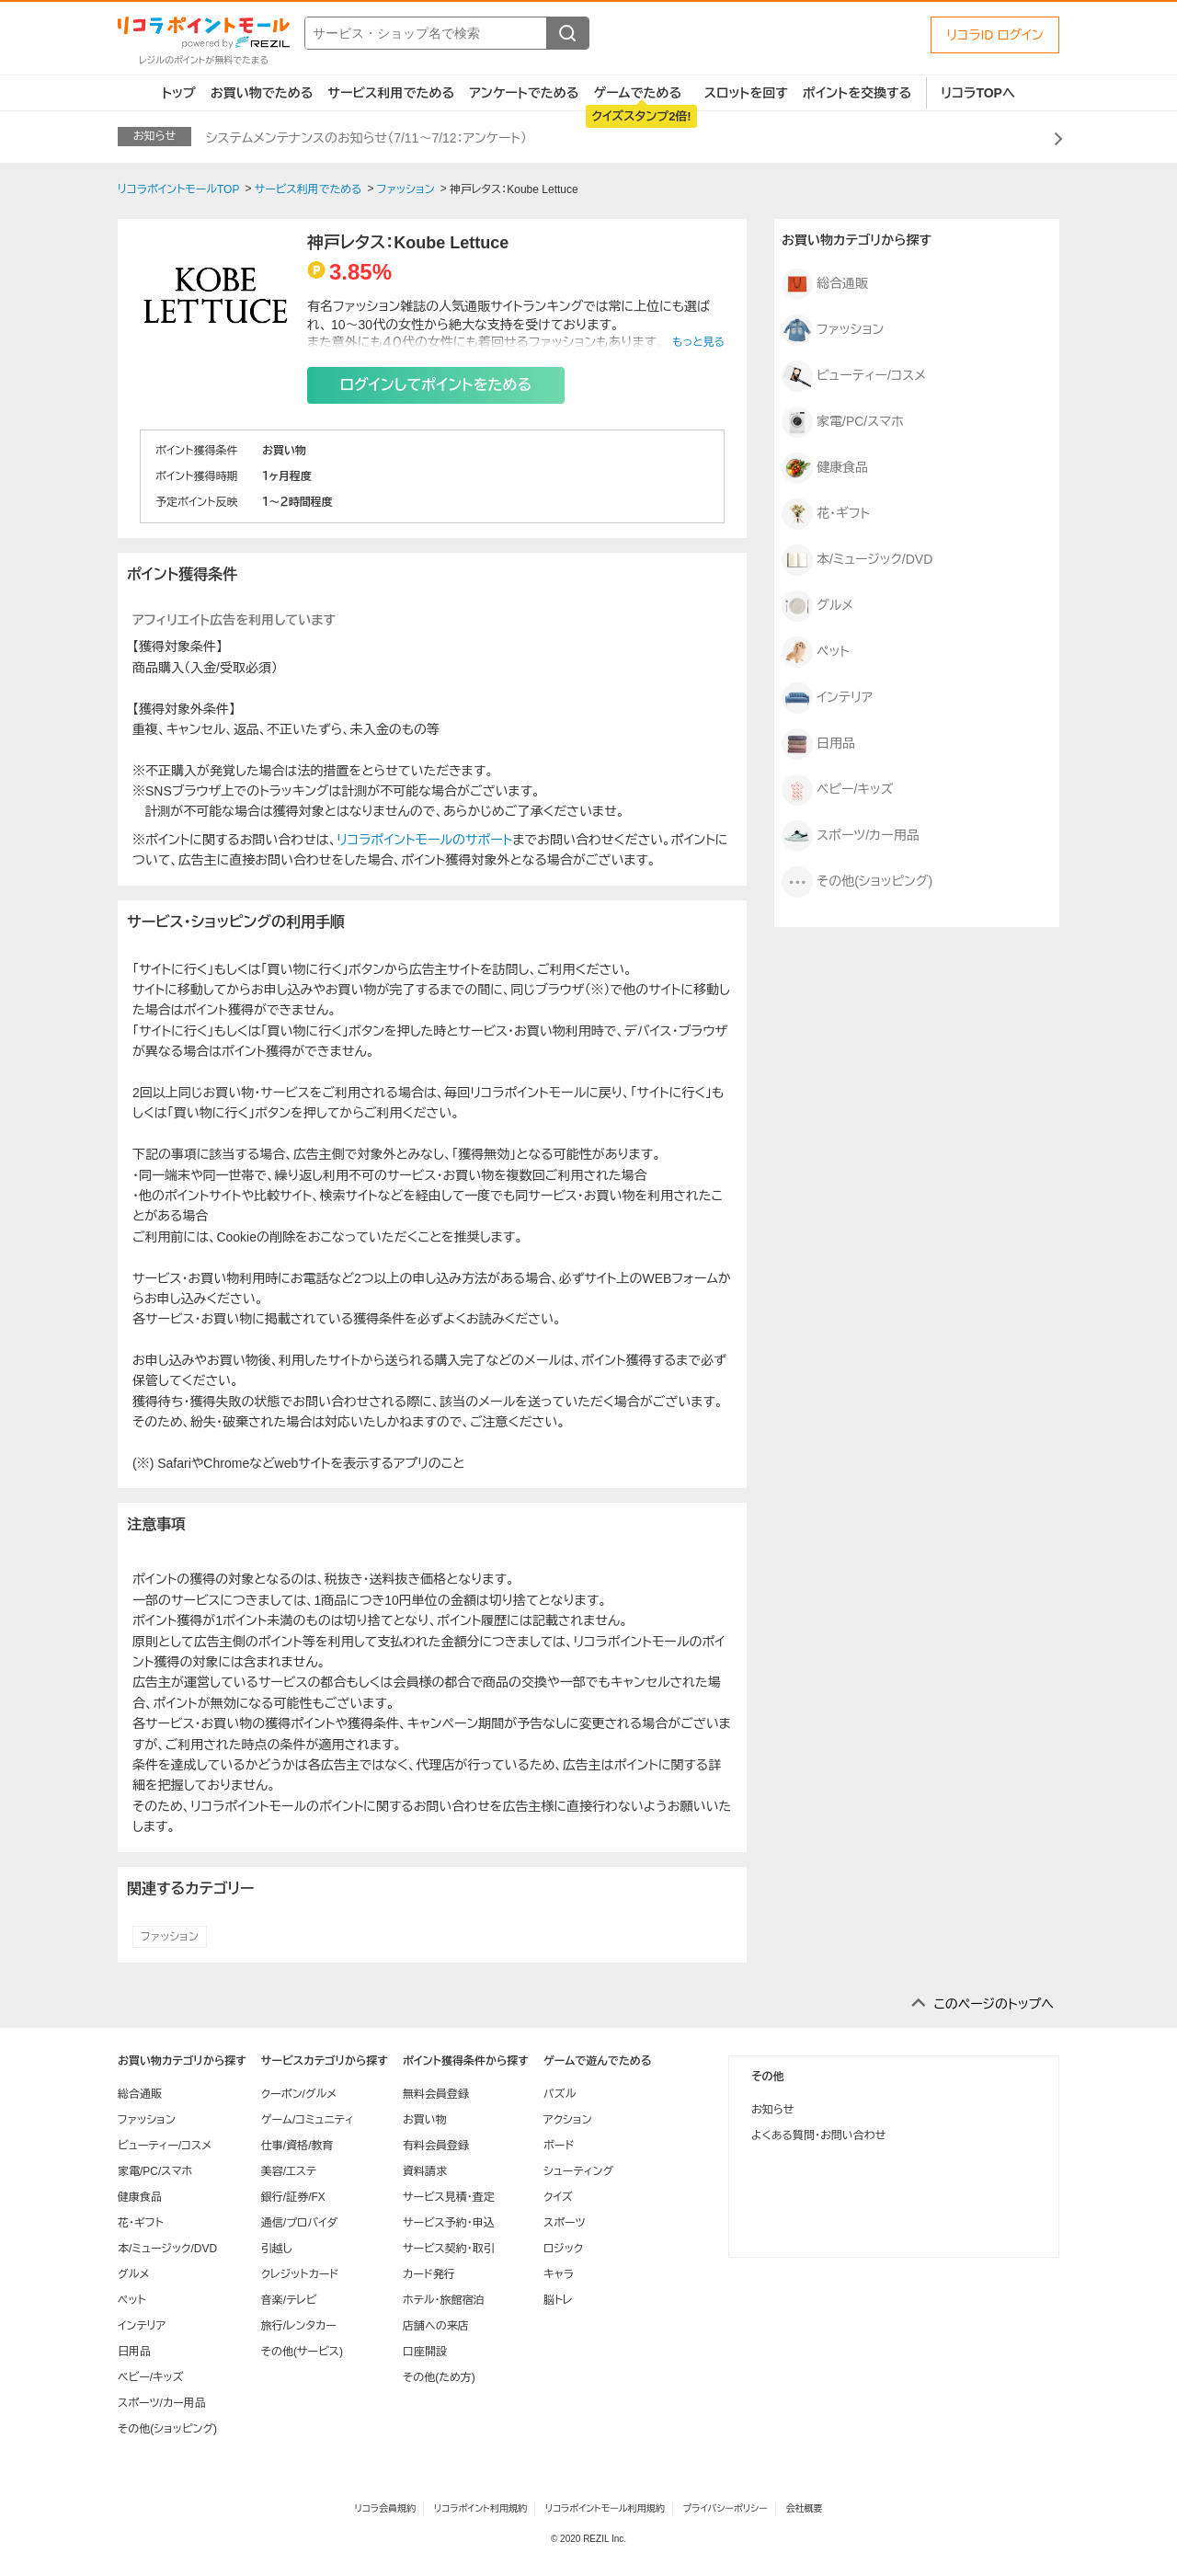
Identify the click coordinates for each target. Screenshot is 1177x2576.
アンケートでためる (523, 93)
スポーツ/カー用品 (851, 836)
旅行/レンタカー (299, 2325)
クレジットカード (299, 2274)
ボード (558, 2145)
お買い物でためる (262, 93)
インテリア (827, 698)
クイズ (558, 2197)
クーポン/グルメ (299, 2094)
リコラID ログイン (995, 35)
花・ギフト (826, 514)
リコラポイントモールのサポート (424, 839)
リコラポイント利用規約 (480, 2508)
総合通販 (825, 284)
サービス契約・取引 (449, 2248)
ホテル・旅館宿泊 (444, 2300)
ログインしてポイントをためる (435, 385)
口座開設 (425, 2351)
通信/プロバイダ (299, 2222)
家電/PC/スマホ (843, 422)
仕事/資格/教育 (297, 2145)
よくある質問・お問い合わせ (818, 2135)
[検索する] (567, 33)
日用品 (818, 744)
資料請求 (425, 2171)
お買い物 (425, 2119)
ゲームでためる (637, 93)
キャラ (558, 2274)
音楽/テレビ (289, 2300)
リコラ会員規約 (385, 2508)
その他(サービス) (302, 2351)
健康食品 (825, 468)
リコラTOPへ (978, 93)
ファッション (170, 1936)
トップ (179, 93)
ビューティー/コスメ (854, 376)
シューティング (578, 2171)
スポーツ (564, 2222)
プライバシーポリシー (725, 2508)
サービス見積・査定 (449, 2197)
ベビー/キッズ (837, 790)
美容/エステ (288, 2171)
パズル (559, 2094)
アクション (567, 2119)
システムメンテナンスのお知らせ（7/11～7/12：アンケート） (366, 138)
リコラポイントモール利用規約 (605, 2508)
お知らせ (772, 2109)
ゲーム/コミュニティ (307, 2119)
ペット (816, 652)
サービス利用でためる (390, 93)
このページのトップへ (993, 2004)
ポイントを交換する (857, 93)
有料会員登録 (436, 2145)
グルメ (817, 606)
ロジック (563, 2248)
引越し (276, 2248)
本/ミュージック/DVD (857, 560)
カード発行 (429, 2274)
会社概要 (804, 2508)
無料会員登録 (436, 2094)
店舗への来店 (436, 2325)
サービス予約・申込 (449, 2222)
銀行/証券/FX (293, 2197)
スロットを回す (746, 93)
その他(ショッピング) (857, 882)
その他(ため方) (439, 2377)
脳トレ (558, 2300)
